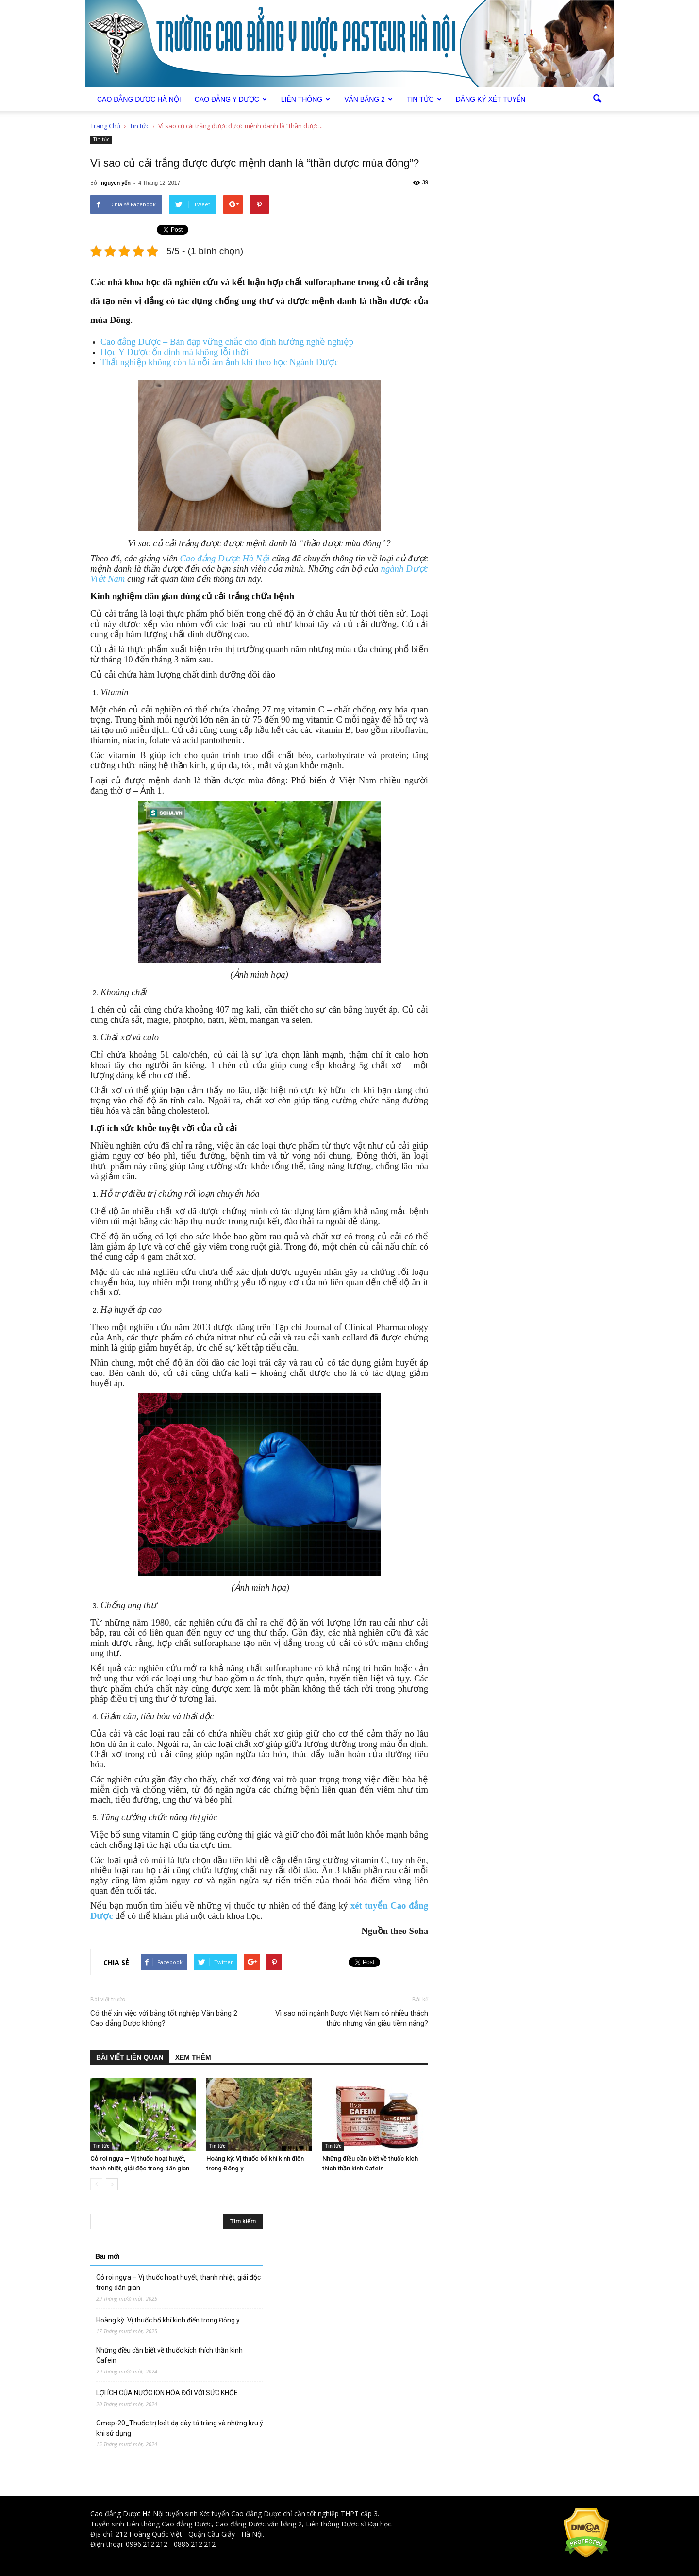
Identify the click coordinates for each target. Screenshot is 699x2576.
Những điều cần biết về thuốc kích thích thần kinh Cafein (169, 2355)
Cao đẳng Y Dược (231, 99)
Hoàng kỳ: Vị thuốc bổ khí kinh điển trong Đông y (168, 2320)
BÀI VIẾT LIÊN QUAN (130, 2057)
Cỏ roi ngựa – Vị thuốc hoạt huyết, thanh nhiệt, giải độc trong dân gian (178, 2282)
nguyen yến (116, 183)
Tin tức (424, 99)
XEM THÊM (193, 2057)
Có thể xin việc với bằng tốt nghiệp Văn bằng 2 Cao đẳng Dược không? (163, 2018)
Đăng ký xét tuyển (491, 99)
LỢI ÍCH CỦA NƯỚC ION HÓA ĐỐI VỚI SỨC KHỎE (167, 2393)
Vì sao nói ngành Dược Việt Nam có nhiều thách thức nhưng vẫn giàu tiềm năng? (351, 2018)
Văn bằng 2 (368, 99)
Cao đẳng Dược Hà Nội (225, 558)
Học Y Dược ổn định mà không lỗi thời (174, 352)
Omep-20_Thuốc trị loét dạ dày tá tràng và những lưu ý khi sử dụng (179, 2428)
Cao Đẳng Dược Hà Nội (139, 99)
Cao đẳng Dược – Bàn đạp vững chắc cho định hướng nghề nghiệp (226, 342)
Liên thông (305, 99)
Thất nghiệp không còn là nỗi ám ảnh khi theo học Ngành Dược (219, 362)
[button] (597, 99)
